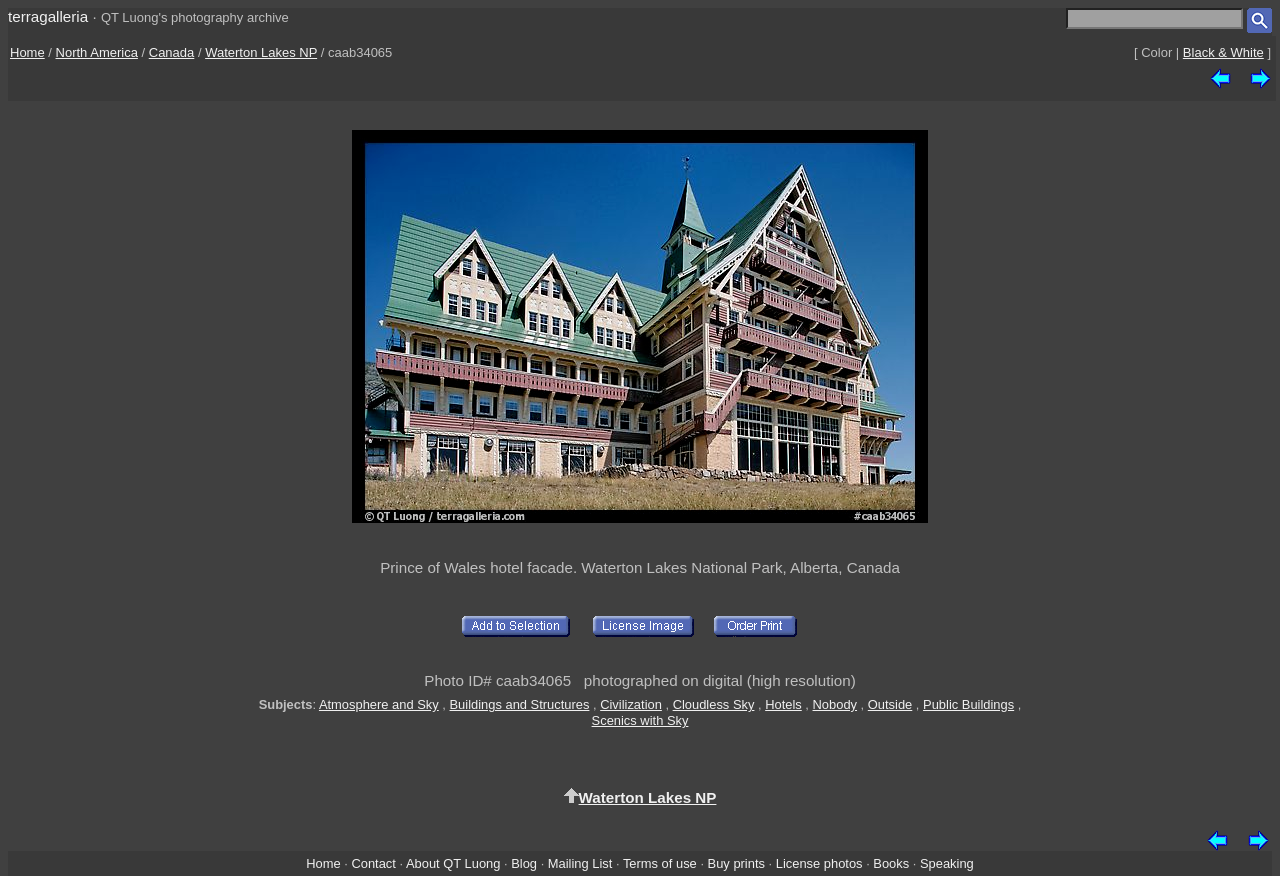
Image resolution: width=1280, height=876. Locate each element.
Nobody (835, 704)
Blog (524, 863)
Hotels (783, 704)
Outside (890, 704)
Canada (172, 52)
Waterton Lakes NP (261, 52)
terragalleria (48, 16)
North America (97, 52)
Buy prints (736, 863)
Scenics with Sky (640, 720)
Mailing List (580, 863)
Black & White (1223, 52)
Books (891, 863)
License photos (819, 863)
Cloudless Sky (714, 704)
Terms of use (660, 863)
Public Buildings (968, 704)
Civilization (631, 704)
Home (27, 52)
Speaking (947, 863)
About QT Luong (453, 863)
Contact (373, 863)
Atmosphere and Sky (379, 704)
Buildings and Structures (520, 704)
